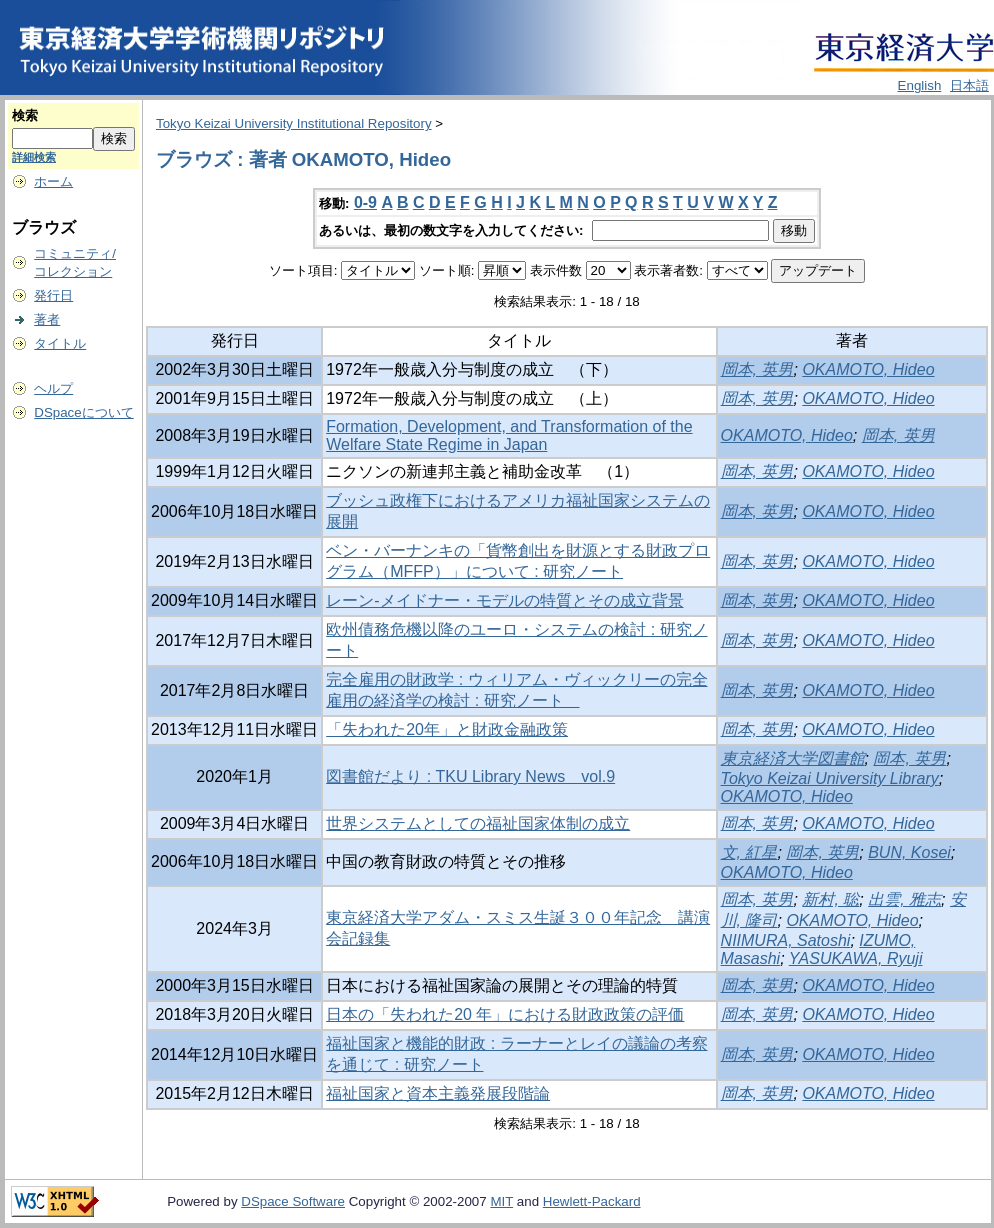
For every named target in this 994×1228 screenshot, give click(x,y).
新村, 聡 (830, 899)
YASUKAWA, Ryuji (856, 958)
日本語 (969, 85)
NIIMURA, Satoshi (786, 940)
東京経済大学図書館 (793, 758)
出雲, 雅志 (904, 899)
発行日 (53, 295)
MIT (501, 1201)
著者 (47, 319)
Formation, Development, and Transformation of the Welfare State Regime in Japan (509, 435)
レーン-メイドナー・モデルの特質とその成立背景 (504, 600)
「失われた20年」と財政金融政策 (447, 729)
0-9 (365, 202)
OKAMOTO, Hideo (868, 369)
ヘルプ (53, 388)
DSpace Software (293, 1201)
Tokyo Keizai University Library (830, 778)
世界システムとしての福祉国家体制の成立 (478, 823)
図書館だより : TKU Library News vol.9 (470, 776)
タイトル (60, 343)
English (920, 85)
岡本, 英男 (757, 369)
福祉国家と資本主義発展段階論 (438, 1093)
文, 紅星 (749, 852)
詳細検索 (34, 157)
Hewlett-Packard (592, 1201)
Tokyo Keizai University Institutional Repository (294, 123)
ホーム (53, 181)
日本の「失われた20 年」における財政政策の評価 (505, 1014)
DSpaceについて (83, 412)
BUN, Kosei (909, 852)
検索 (25, 115)
